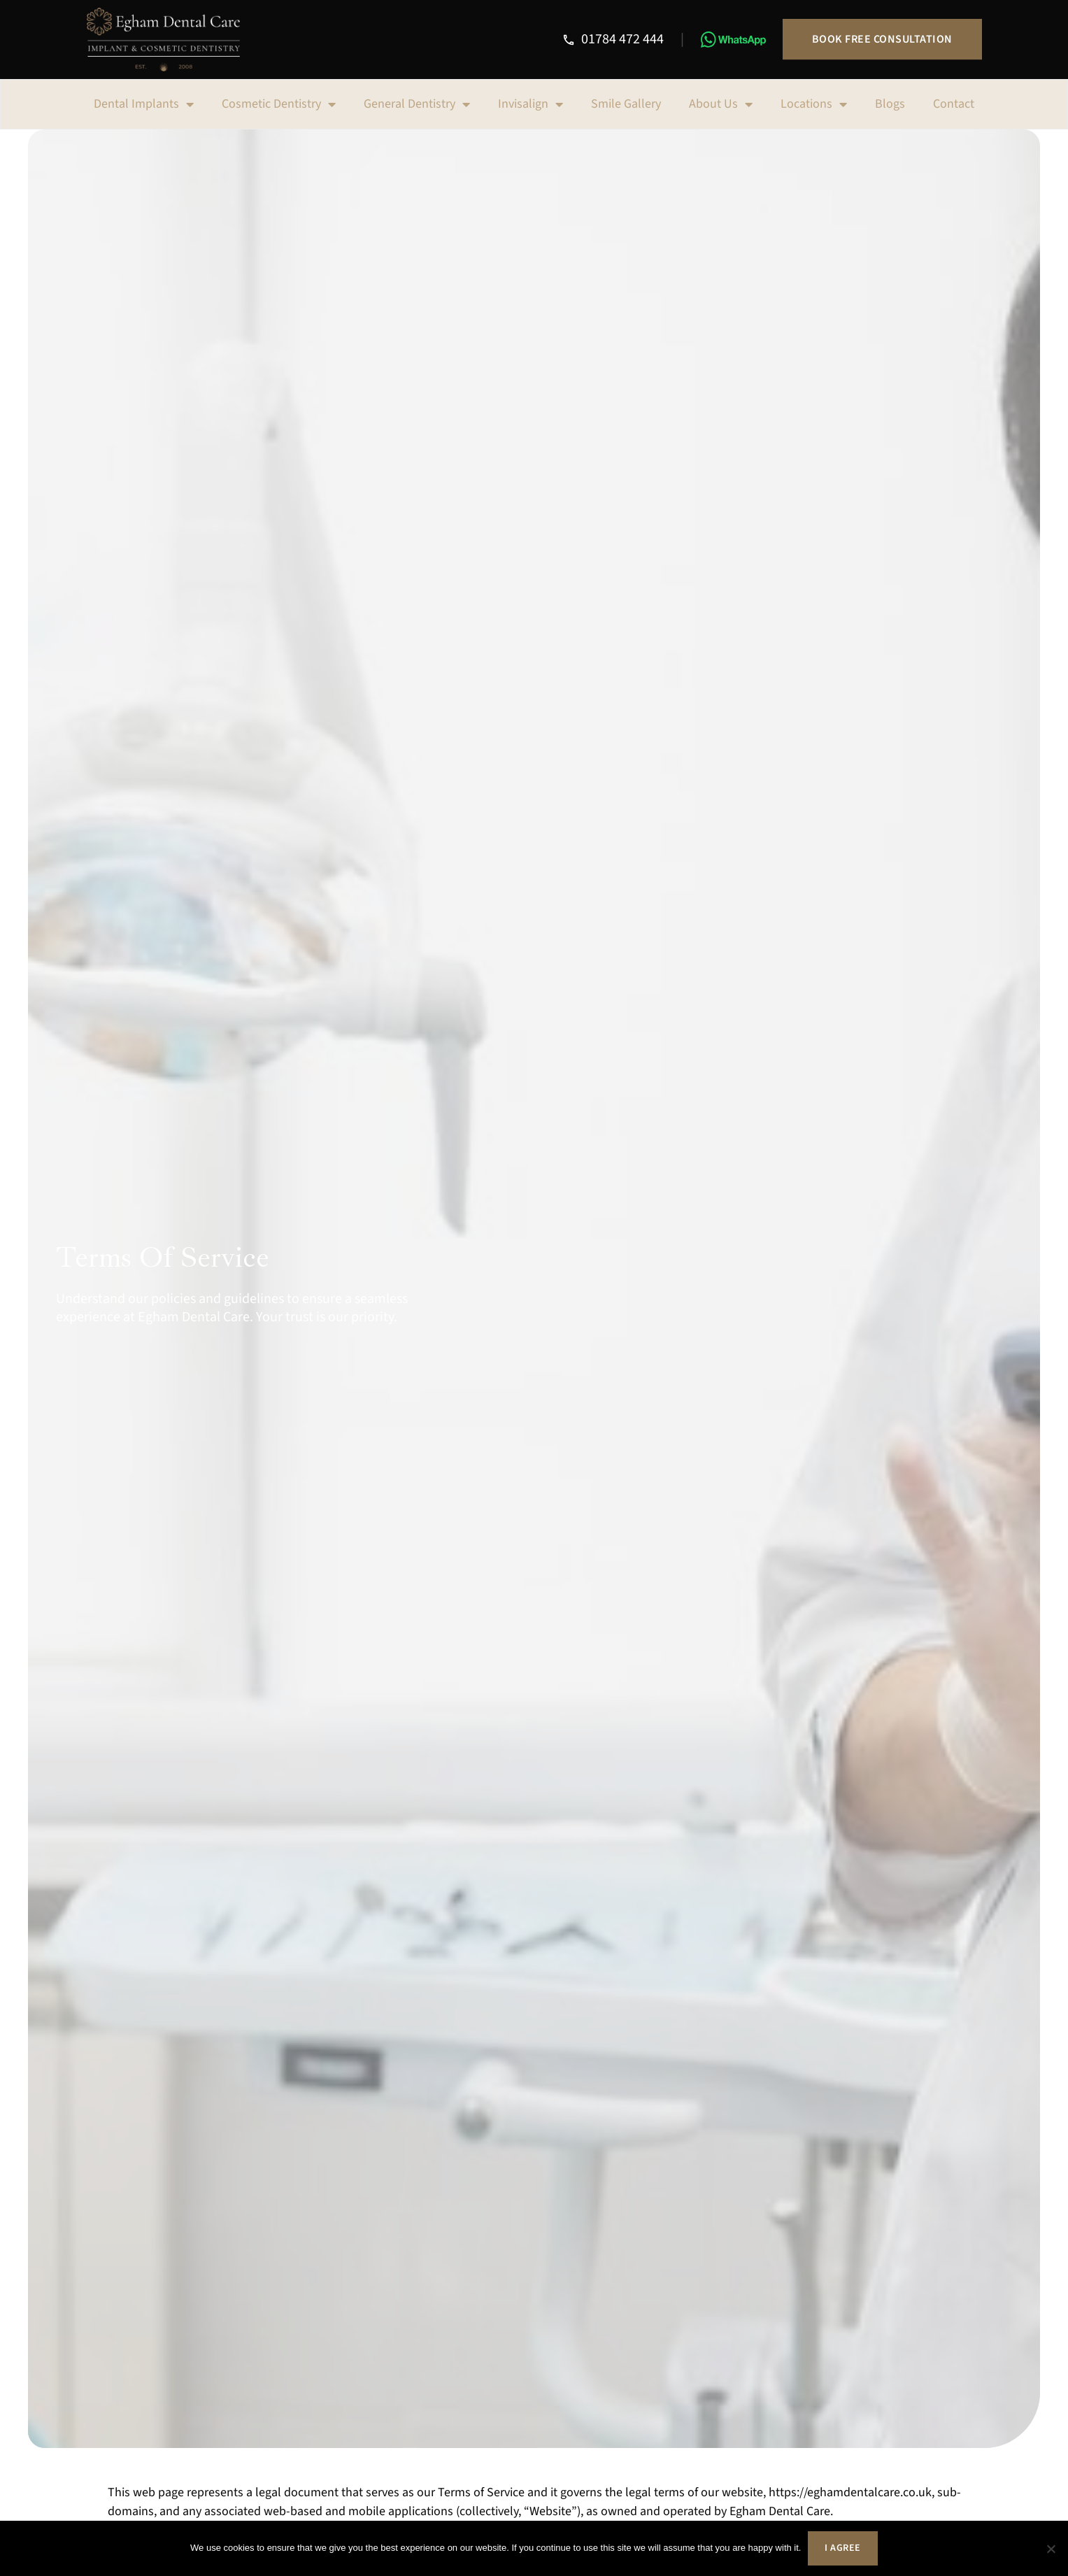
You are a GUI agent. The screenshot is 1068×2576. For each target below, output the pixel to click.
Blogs (890, 104)
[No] (1051, 2549)
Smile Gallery (626, 104)
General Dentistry (417, 104)
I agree (843, 2548)
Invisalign (530, 104)
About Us (721, 104)
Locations (814, 104)
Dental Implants (144, 104)
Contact (953, 104)
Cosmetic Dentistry (279, 104)
